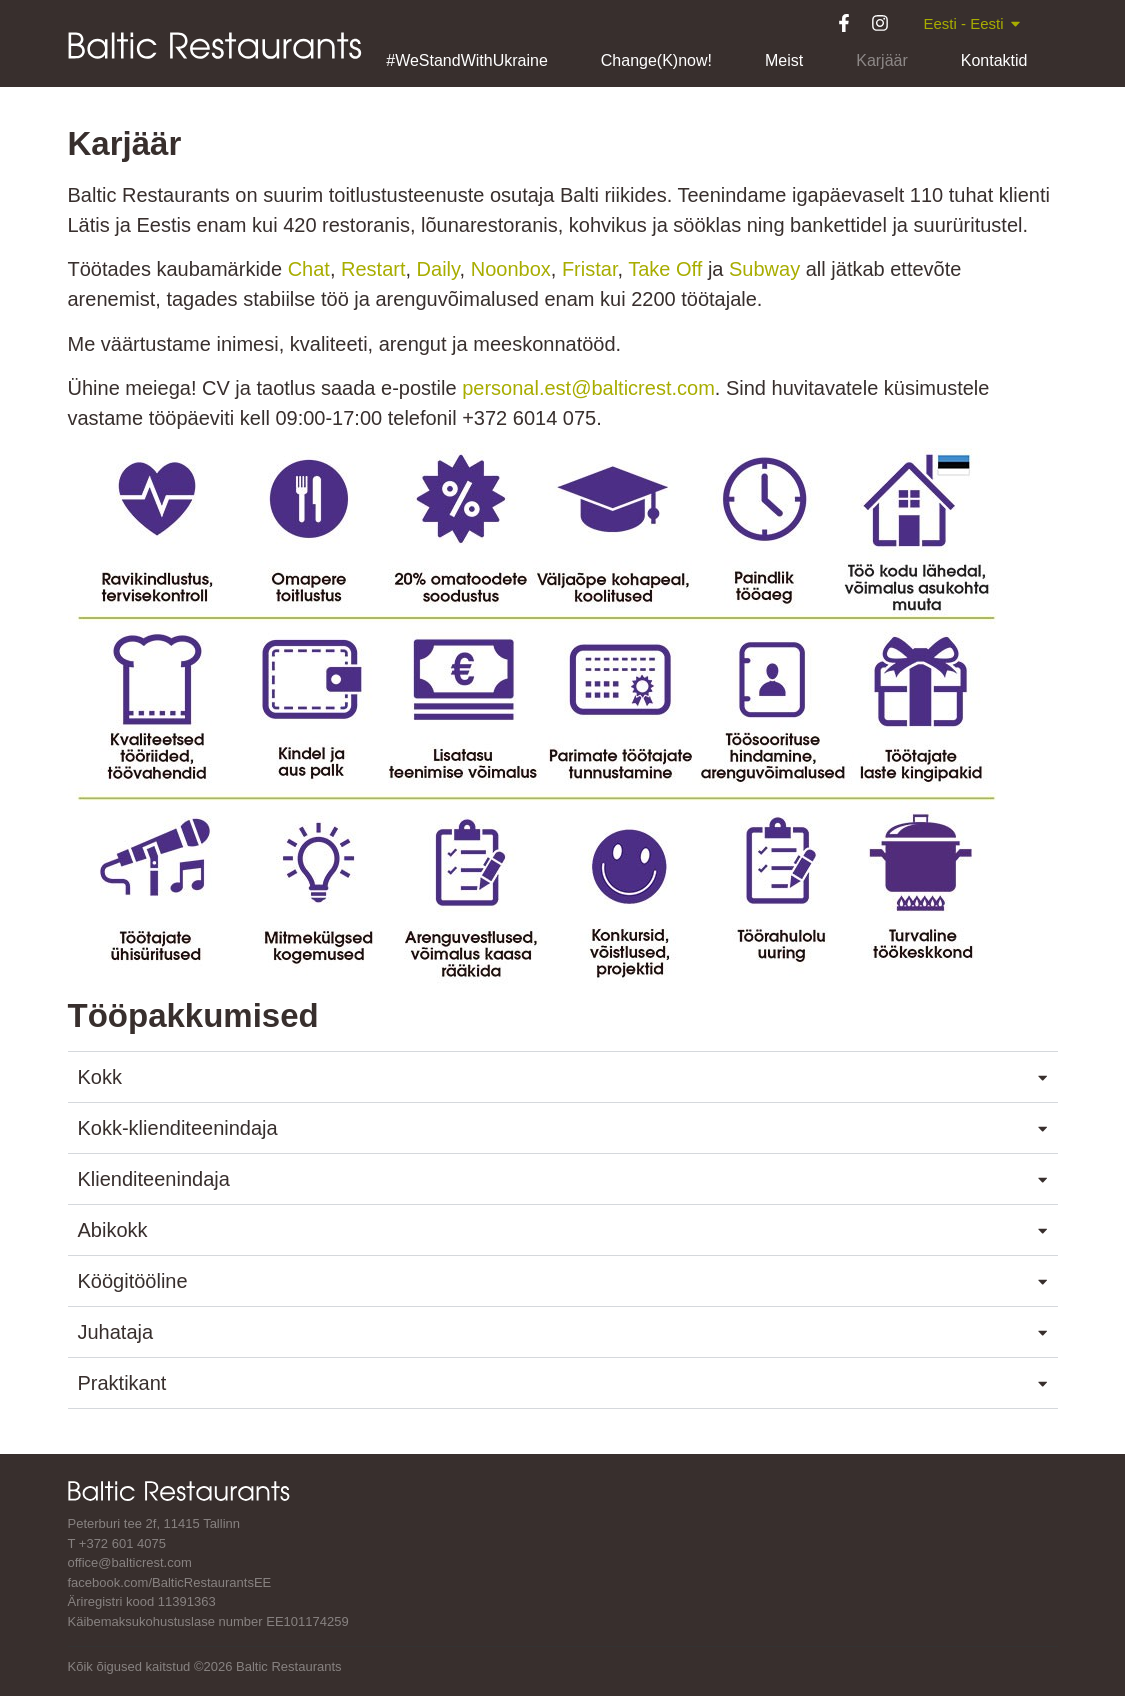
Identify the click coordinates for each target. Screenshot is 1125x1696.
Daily (438, 269)
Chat (309, 269)
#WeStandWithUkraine (467, 60)
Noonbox (511, 269)
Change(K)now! (656, 60)
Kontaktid (994, 60)
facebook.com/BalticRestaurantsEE (170, 1582)
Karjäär (882, 60)
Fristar (590, 269)
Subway (764, 269)
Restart (373, 269)
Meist (784, 60)
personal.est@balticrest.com (588, 388)
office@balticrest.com (130, 1562)
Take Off (665, 269)
